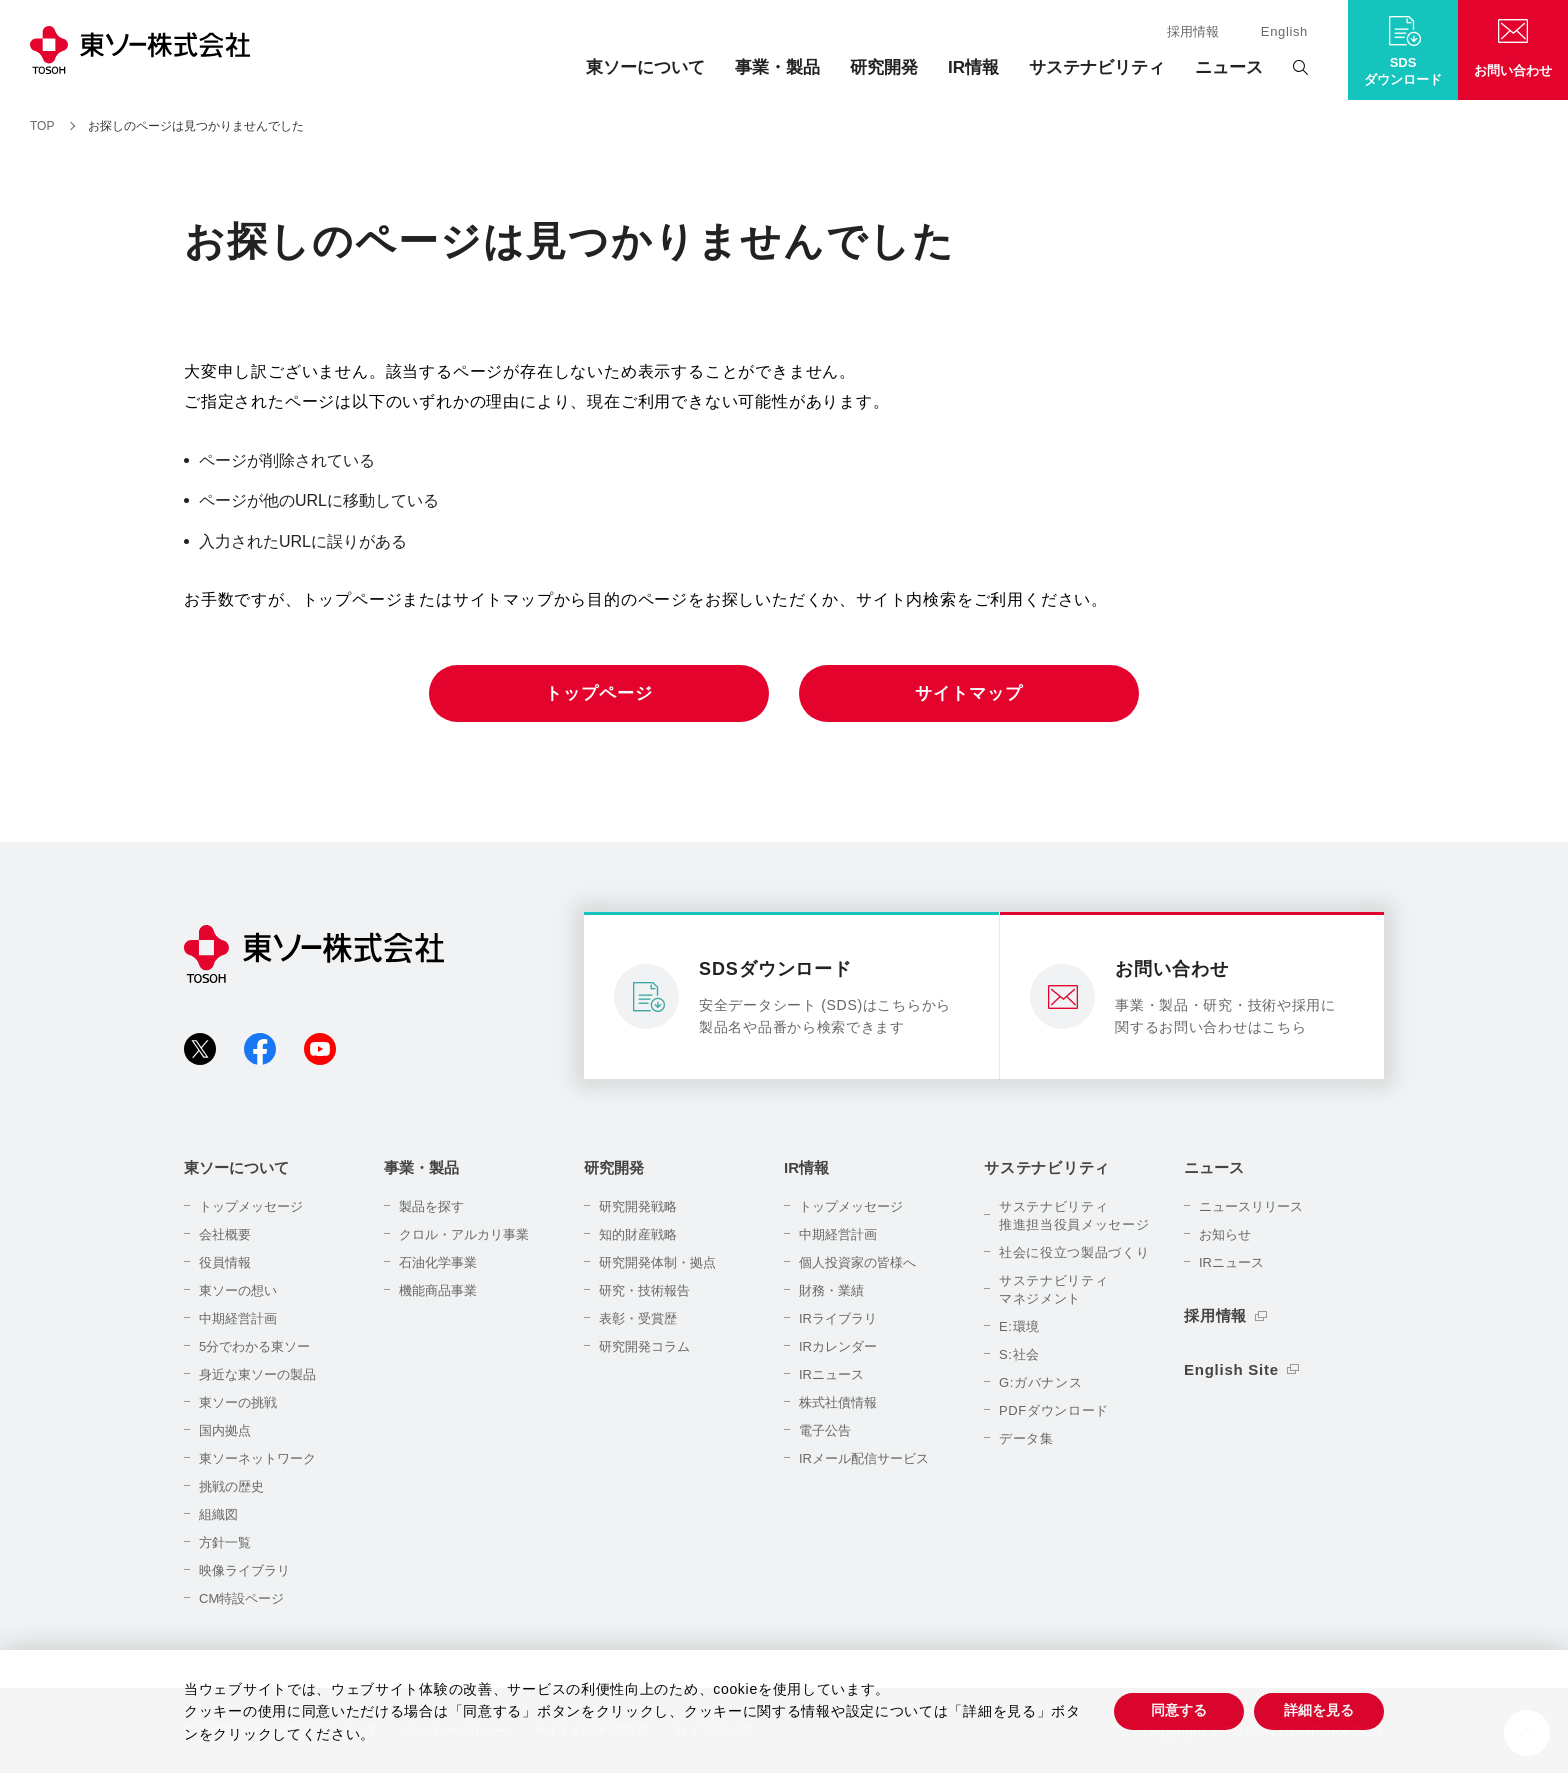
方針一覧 (225, 1542)
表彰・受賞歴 (638, 1318)
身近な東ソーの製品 (257, 1374)
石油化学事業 (438, 1262)
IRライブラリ (838, 1318)
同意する (1179, 1710)
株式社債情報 (838, 1402)
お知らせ (1225, 1234)
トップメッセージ (251, 1206)
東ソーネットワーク (257, 1458)
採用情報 (1193, 31)
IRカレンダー (838, 1346)
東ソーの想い (238, 1290)
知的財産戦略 (638, 1234)
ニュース (1229, 67)
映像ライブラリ (244, 1570)
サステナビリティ (1097, 67)
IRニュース (831, 1374)
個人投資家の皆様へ (857, 1262)
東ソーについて (645, 67)
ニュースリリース (1251, 1206)
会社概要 (225, 1234)
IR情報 (973, 67)
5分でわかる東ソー (254, 1346)
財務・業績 (831, 1290)
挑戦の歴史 (231, 1486)
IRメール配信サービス (864, 1458)
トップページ (598, 693)
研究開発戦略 (638, 1206)
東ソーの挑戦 (238, 1402)
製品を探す (431, 1206)
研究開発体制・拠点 (657, 1262)
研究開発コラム (644, 1346)
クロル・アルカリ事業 (464, 1234)
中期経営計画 (238, 1318)
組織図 (218, 1514)
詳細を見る (1319, 1710)
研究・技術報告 (644, 1290)
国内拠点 (225, 1430)
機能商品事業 (438, 1290)
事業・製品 (777, 67)
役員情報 (225, 1262)
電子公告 (825, 1430)
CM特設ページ (241, 1598)
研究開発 (884, 67)
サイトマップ (968, 693)
